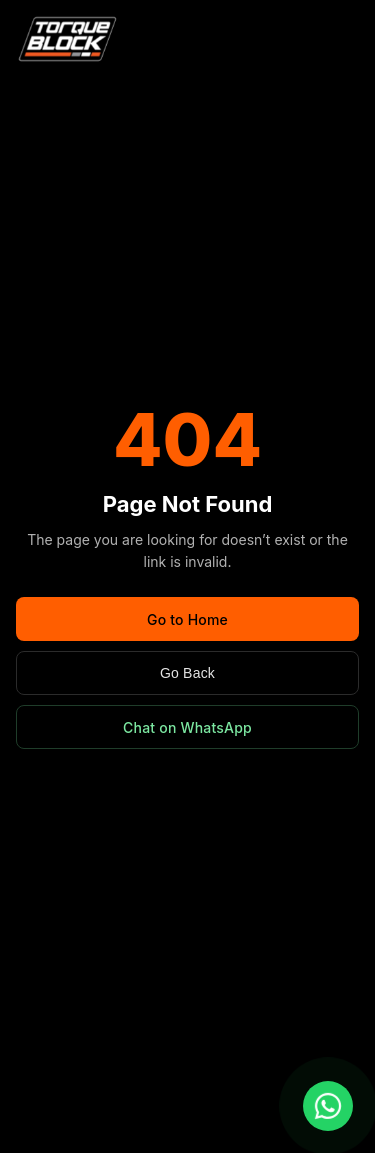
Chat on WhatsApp (187, 727)
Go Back (187, 673)
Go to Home (187, 619)
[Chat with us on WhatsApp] (328, 1106)
